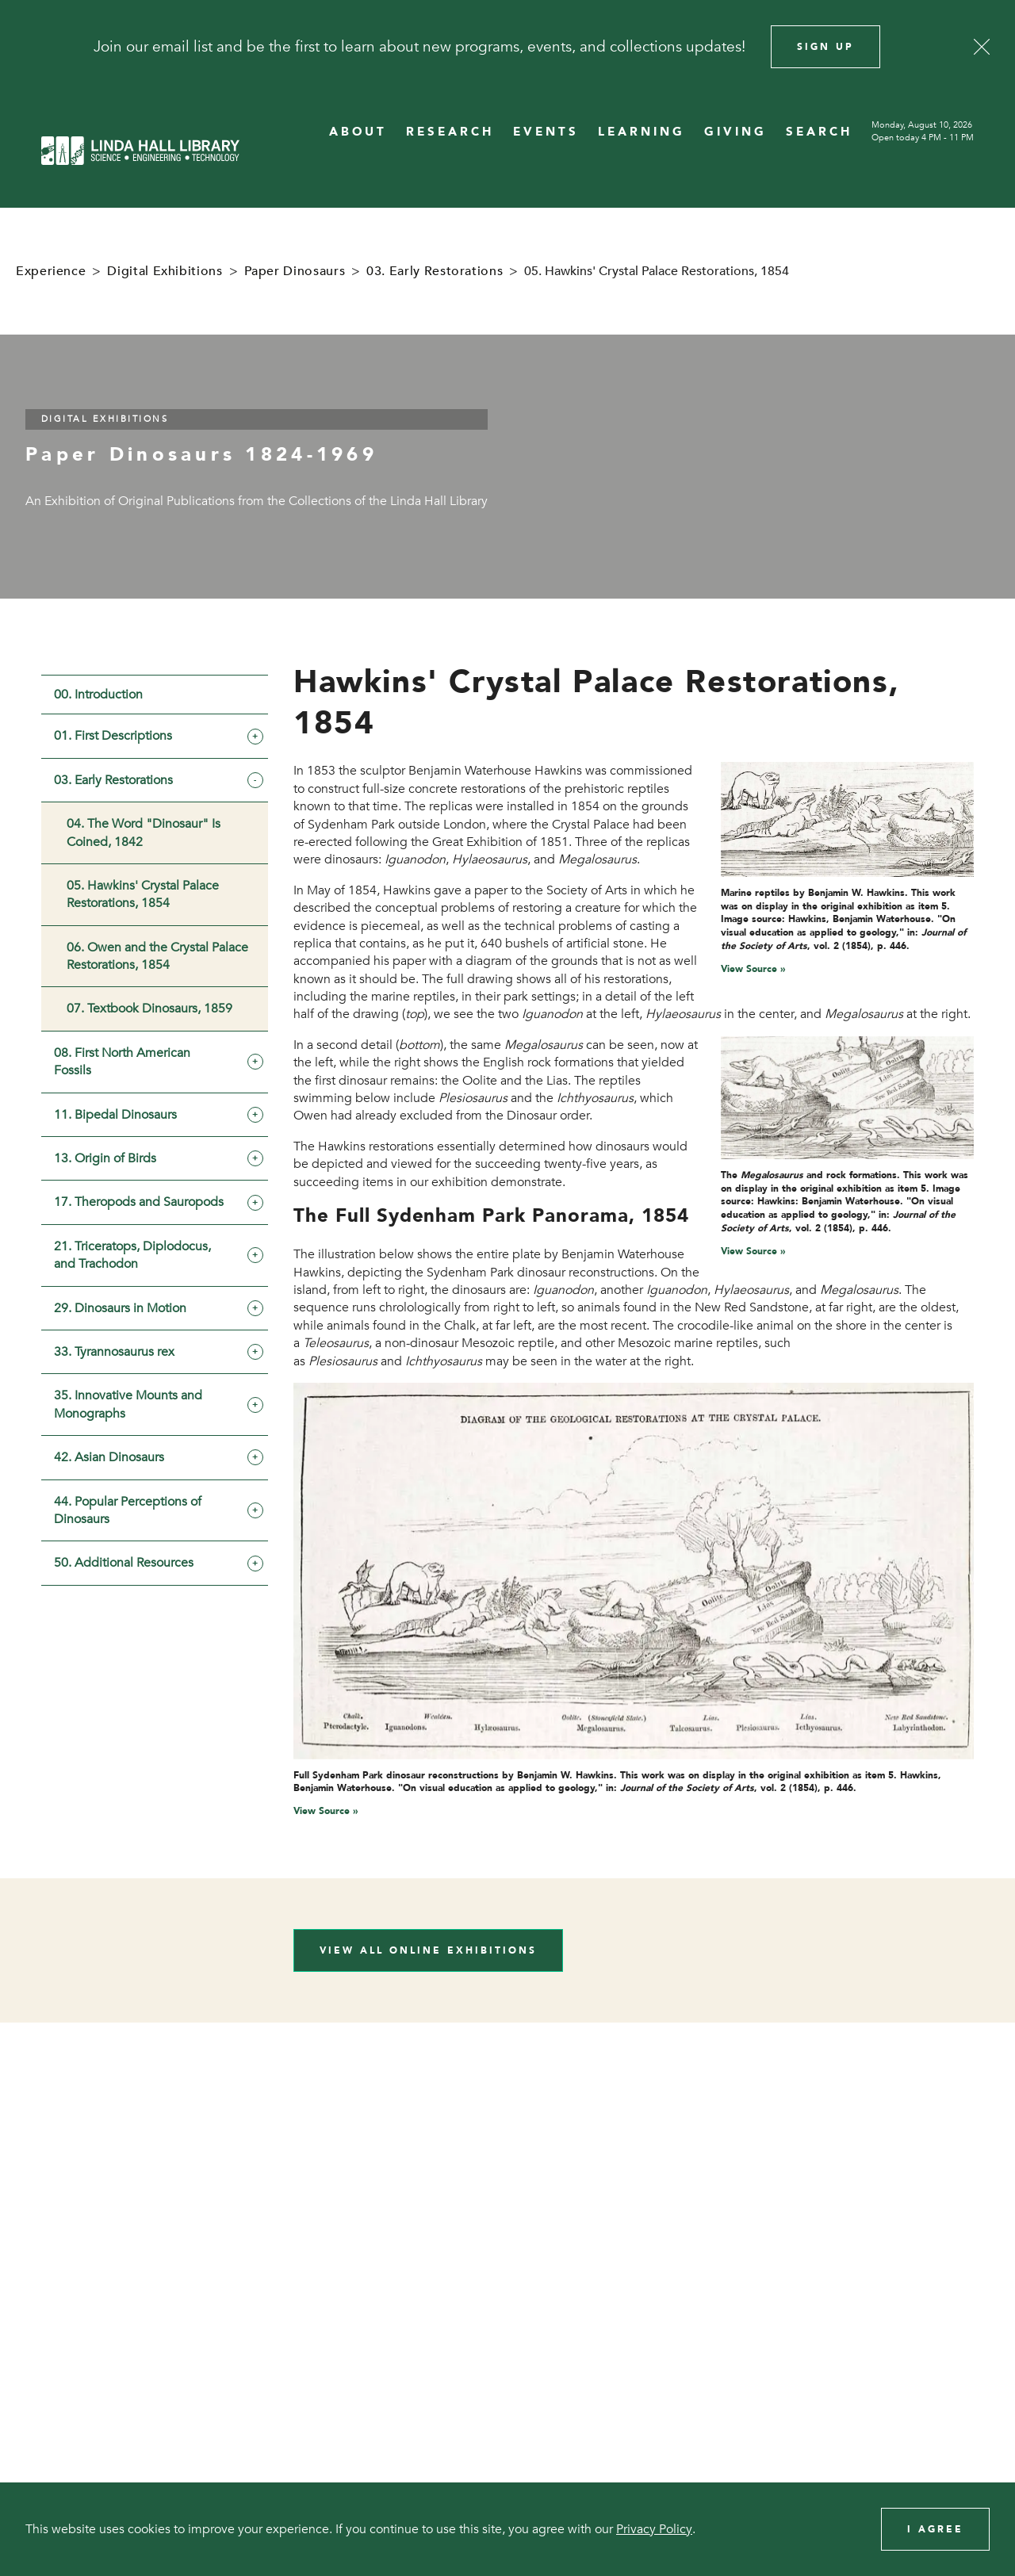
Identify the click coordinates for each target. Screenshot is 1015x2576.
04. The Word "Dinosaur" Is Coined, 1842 (143, 832)
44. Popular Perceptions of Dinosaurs (127, 1510)
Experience (51, 271)
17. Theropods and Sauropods (139, 1202)
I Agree (935, 2529)
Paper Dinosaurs (295, 271)
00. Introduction (98, 694)
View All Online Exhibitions (428, 1950)
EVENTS (546, 132)
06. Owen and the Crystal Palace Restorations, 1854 (157, 956)
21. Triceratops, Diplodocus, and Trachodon (132, 1255)
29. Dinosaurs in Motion (120, 1308)
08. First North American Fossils (122, 1061)
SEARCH (819, 132)
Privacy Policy (654, 2529)
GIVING (735, 132)
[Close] (982, 47)
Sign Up (825, 46)
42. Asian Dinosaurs (109, 1457)
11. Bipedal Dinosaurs (115, 1114)
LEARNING (641, 132)
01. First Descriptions (113, 735)
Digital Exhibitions (164, 271)
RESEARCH (450, 132)
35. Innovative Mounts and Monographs (128, 1404)
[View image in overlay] (847, 819)
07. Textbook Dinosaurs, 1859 (149, 1008)
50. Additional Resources (123, 1562)
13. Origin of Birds (105, 1158)
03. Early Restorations (434, 271)
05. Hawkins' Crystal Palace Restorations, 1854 (143, 894)
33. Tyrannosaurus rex (114, 1352)
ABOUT (358, 132)
